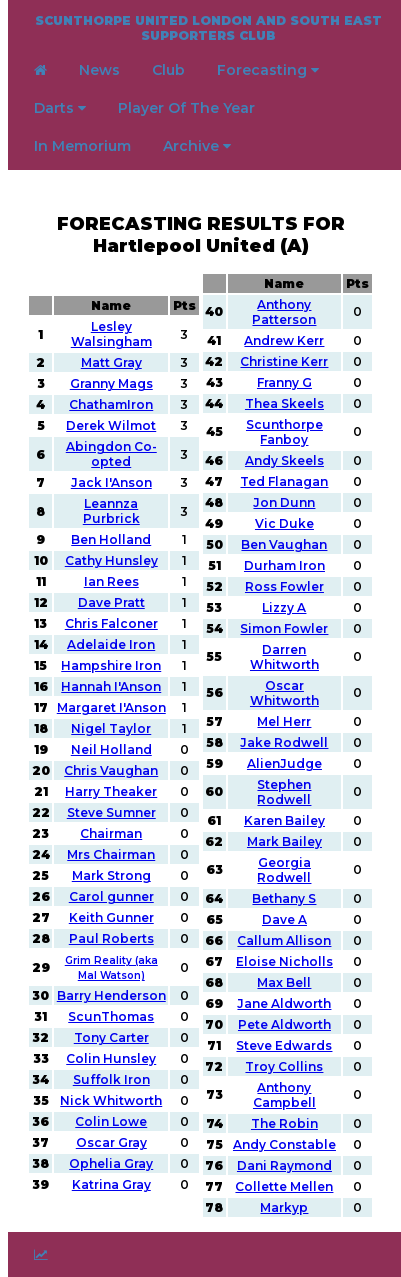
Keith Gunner (111, 917)
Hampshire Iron (111, 665)
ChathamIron (111, 404)
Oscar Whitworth (284, 693)
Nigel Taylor (111, 728)
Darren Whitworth (284, 657)
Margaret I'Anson (111, 707)
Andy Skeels (284, 460)
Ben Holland (111, 539)
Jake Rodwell (284, 742)
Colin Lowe (111, 1121)
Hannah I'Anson (111, 686)
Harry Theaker (111, 791)
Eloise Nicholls (284, 961)
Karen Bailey (284, 820)
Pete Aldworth (284, 1024)
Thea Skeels (284, 403)
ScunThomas (111, 1016)
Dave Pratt (111, 602)
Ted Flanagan (284, 481)
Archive (197, 146)
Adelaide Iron (111, 644)
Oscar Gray (111, 1142)
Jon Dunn (284, 502)
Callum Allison (284, 940)
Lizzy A (284, 607)
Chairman (111, 833)
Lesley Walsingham (111, 334)
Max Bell (284, 982)
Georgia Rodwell (284, 870)
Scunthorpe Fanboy (284, 432)
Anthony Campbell (284, 1095)
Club (168, 70)
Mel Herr (284, 721)
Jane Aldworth (284, 1003)
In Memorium (82, 146)
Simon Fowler (284, 628)
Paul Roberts (111, 938)
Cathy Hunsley (111, 560)
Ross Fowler (284, 586)
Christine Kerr (284, 361)
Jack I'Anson (111, 482)
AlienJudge (284, 763)
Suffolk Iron (111, 1079)
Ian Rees (111, 581)
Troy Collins (284, 1066)
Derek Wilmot (111, 425)
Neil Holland (111, 749)
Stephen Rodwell (284, 792)
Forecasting (268, 70)
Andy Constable (284, 1144)
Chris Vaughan (111, 770)
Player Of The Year (186, 108)
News (99, 70)
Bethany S (284, 898)
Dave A (284, 919)
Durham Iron (284, 565)
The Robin (284, 1123)
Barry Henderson (111, 995)
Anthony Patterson (284, 312)
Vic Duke (284, 523)
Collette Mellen (284, 1186)
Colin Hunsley (111, 1058)
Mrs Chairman (111, 854)
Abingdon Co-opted (111, 454)
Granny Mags (111, 383)
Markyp (284, 1207)
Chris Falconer (111, 623)
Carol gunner (111, 896)
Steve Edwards (284, 1045)
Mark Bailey (284, 841)
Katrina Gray (111, 1184)
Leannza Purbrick (111, 511)
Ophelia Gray (111, 1163)
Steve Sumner (111, 812)
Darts (60, 108)
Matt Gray (111, 362)
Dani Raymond (284, 1165)
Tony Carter (111, 1037)
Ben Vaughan (284, 544)
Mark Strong (111, 875)
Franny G (284, 382)
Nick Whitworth (111, 1100)
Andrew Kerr (284, 340)
